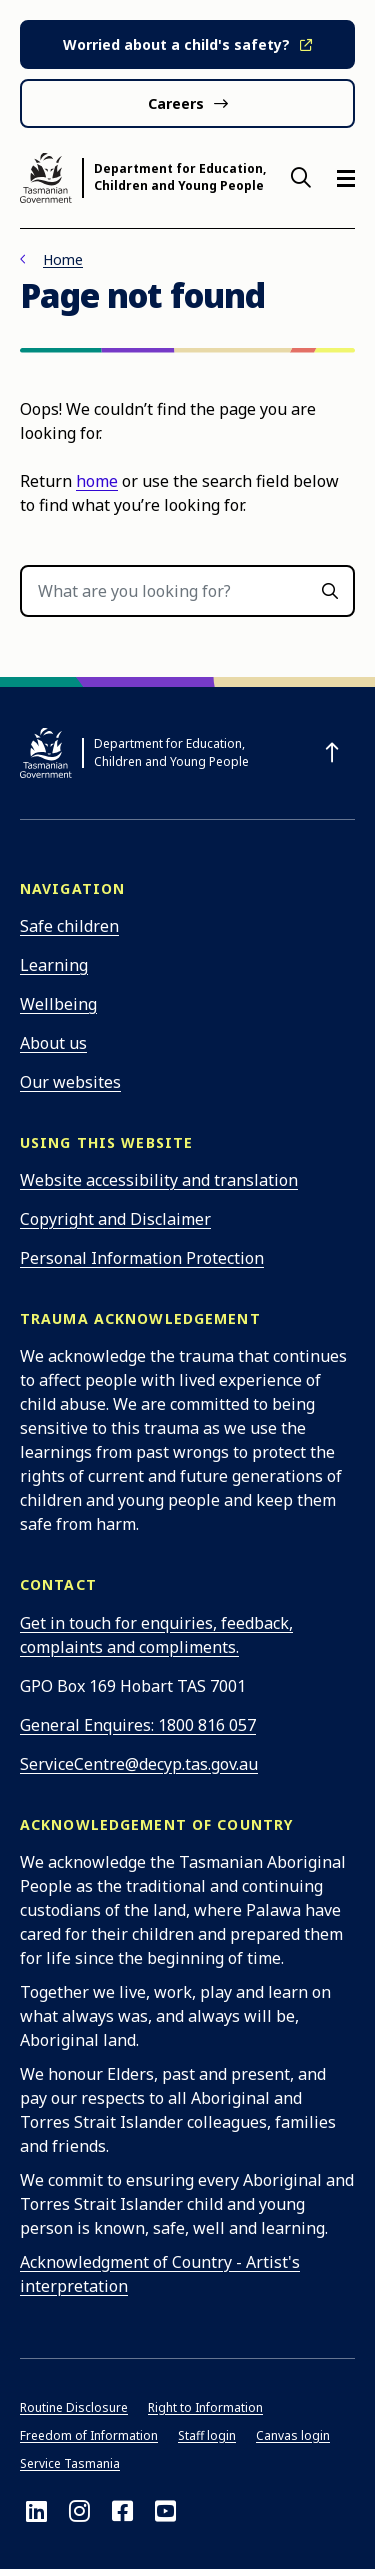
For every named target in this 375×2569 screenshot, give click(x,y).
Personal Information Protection (142, 1258)
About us (53, 1043)
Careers (176, 103)
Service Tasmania (70, 2463)
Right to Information (205, 2407)
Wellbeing (58, 1004)
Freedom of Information (89, 2435)
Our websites (70, 1082)
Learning (54, 965)
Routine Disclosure (74, 2407)
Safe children (69, 926)
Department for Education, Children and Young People (180, 177)
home (97, 481)
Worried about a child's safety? (176, 44)
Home (63, 259)
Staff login (207, 2435)
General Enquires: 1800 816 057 (138, 1725)
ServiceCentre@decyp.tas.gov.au (139, 1764)
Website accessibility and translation (159, 1180)
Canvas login (293, 2435)
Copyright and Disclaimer (115, 1219)
